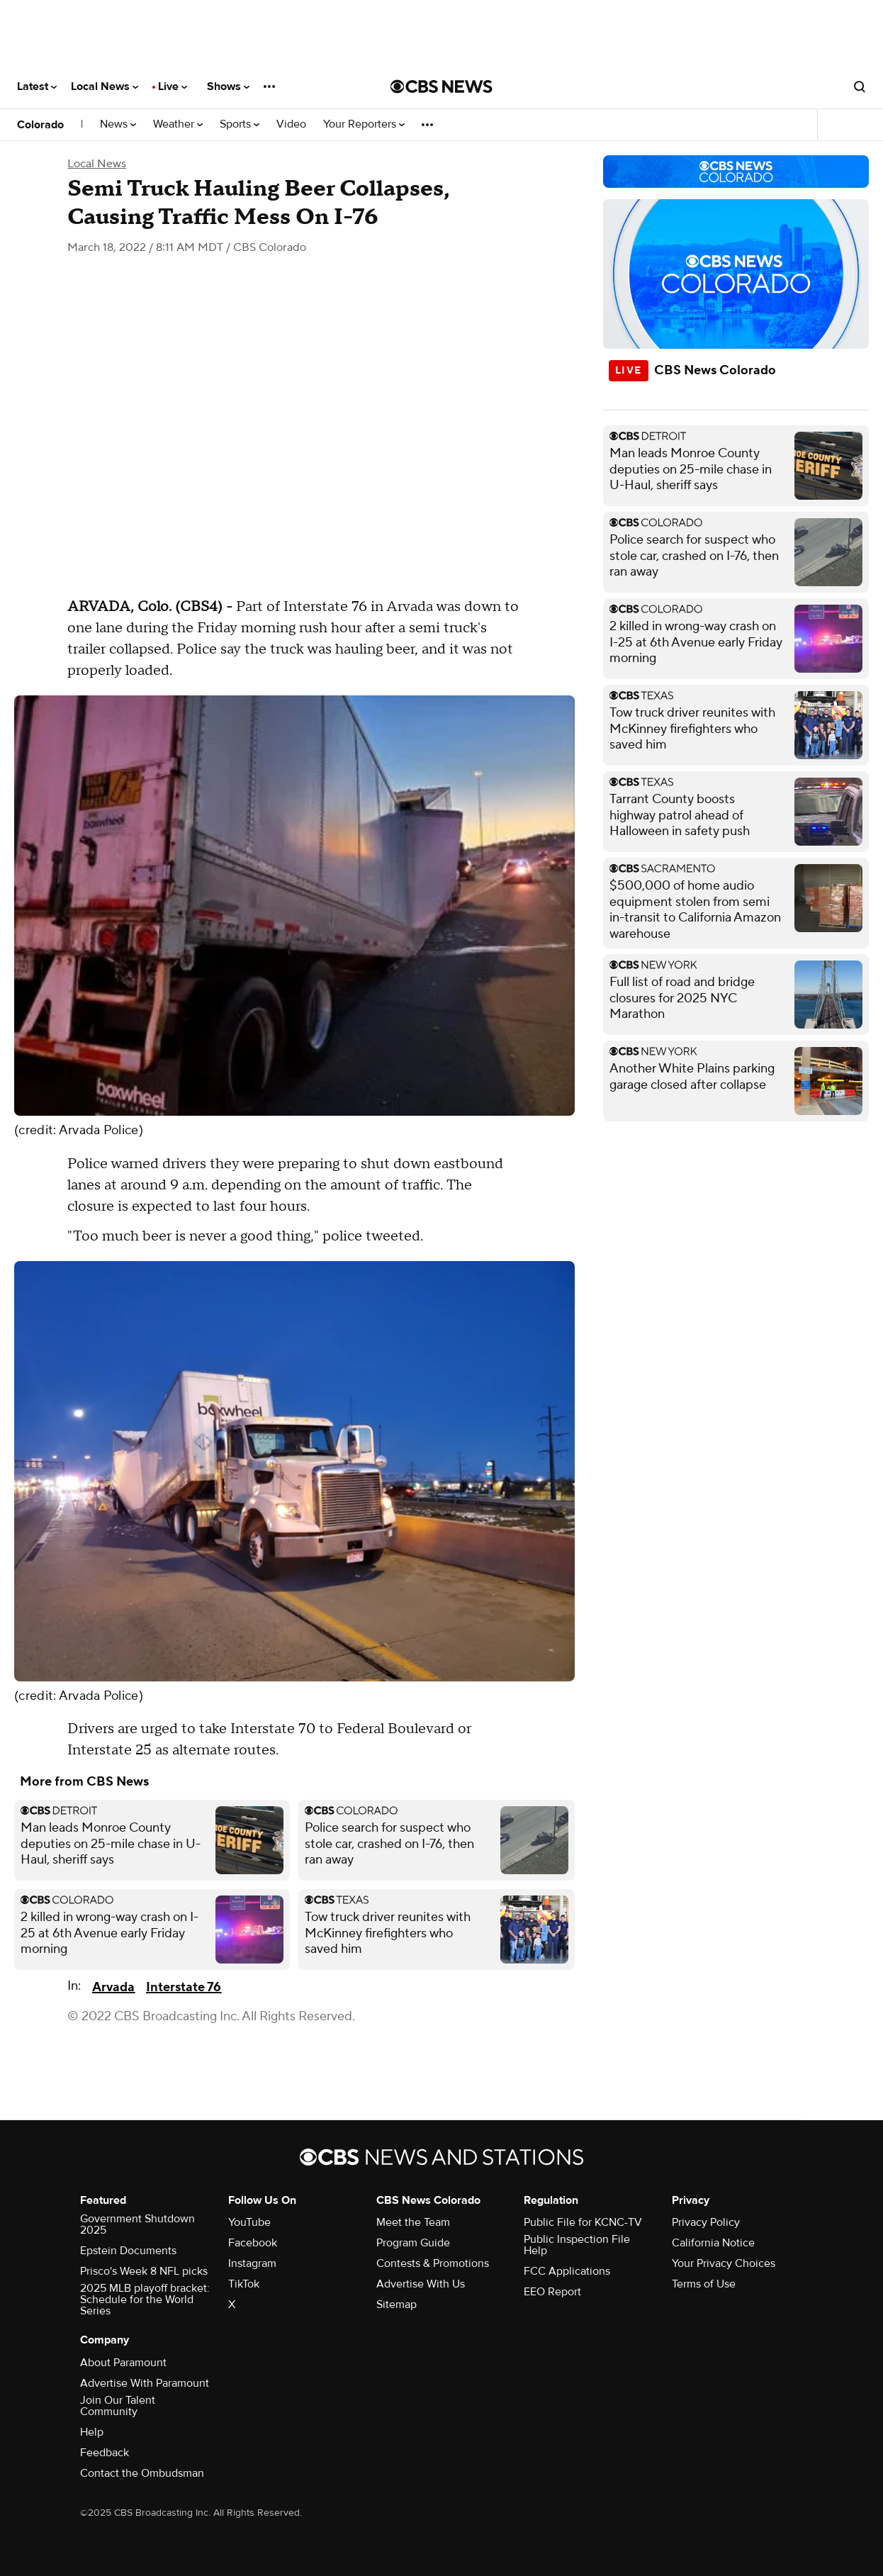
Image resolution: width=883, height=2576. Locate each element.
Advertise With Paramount (144, 2383)
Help (91, 2432)
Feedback (104, 2452)
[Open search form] (859, 86)
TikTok (243, 2284)
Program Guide (413, 2243)
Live (172, 86)
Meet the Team (413, 2222)
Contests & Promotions (432, 2263)
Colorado (40, 125)
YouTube (249, 2222)
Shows (228, 86)
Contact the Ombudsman (142, 2473)
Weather (178, 124)
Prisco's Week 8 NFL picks (144, 2271)
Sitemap (396, 2304)
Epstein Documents (128, 2250)
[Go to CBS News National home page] (441, 86)
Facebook (252, 2243)
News (118, 124)
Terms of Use (704, 2284)
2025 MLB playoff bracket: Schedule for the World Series (145, 2300)
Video (291, 124)
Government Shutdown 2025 (137, 2224)
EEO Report (552, 2291)
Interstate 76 (183, 1987)
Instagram (252, 2263)
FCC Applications (567, 2271)
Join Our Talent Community (117, 2406)
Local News (104, 86)
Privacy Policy (706, 2222)
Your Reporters (364, 124)
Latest (37, 86)
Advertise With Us (420, 2284)
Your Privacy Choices (723, 2263)
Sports (239, 124)
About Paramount (123, 2362)
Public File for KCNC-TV (583, 2222)
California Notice (713, 2243)
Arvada (113, 1987)
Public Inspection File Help (577, 2245)
